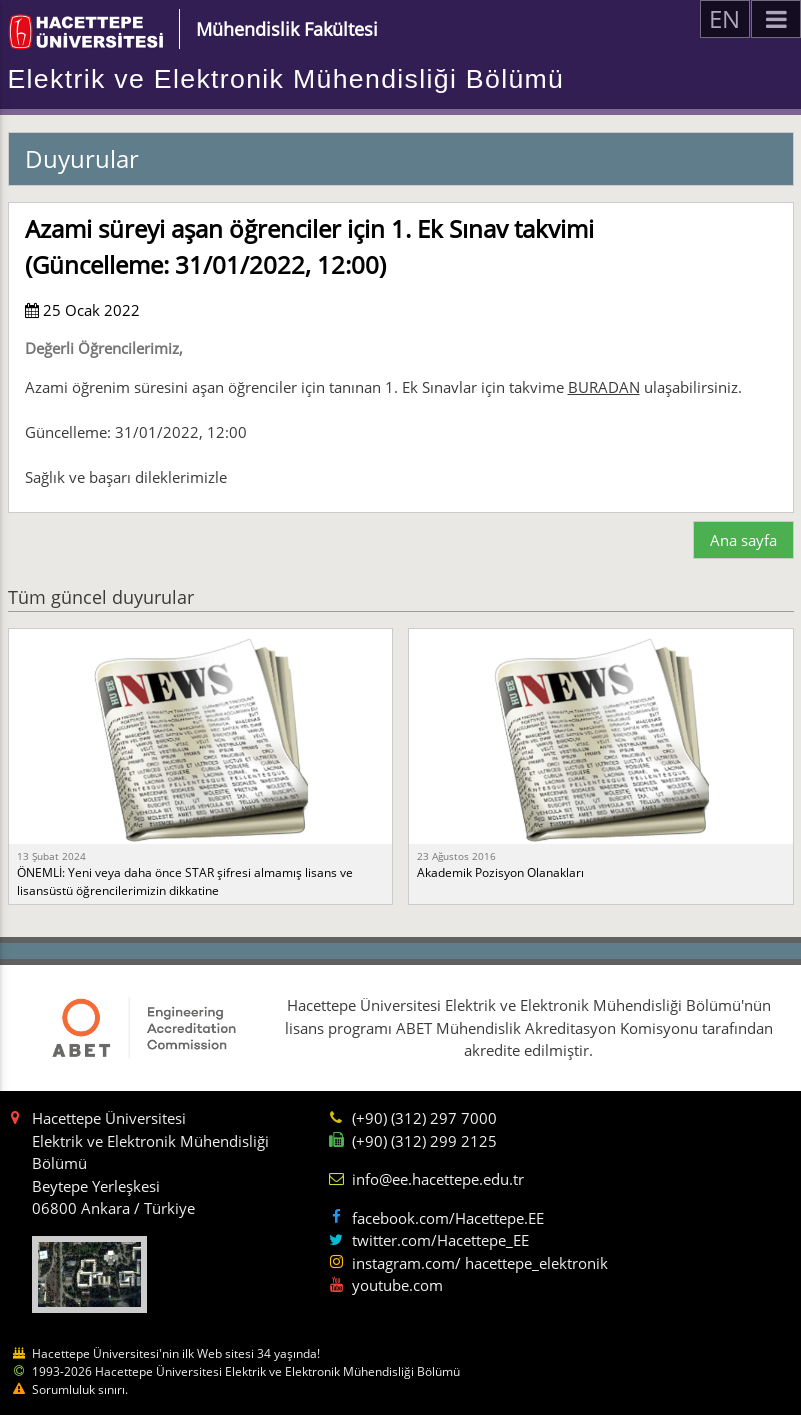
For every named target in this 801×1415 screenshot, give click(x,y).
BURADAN (604, 387)
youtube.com (397, 1285)
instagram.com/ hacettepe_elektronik (480, 1263)
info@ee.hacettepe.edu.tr (438, 1179)
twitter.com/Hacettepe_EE (440, 1240)
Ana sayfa (743, 540)
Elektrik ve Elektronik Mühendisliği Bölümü (286, 79)
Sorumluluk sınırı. (80, 1389)
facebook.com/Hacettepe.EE (448, 1218)
